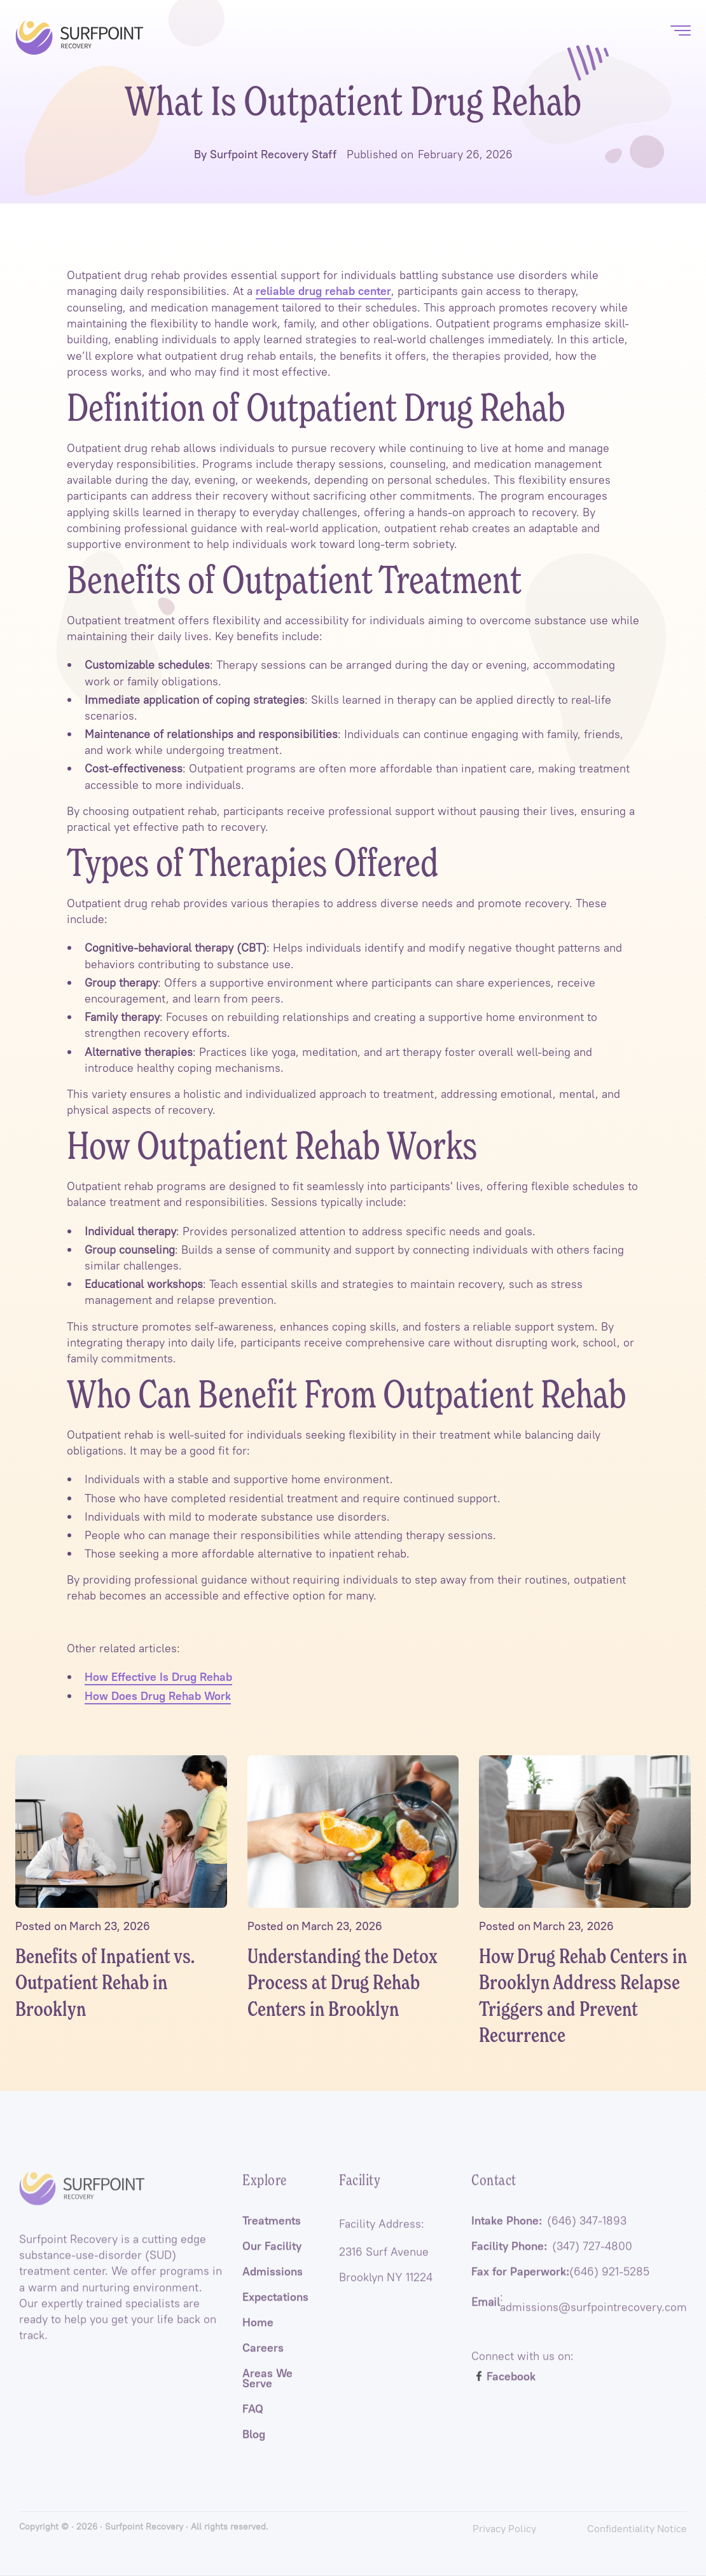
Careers (263, 2360)
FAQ (252, 2421)
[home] (79, 37)
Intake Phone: (548, 2233)
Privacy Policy (504, 2528)
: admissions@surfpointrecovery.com (579, 2315)
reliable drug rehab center (323, 291)
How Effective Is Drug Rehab (158, 1677)
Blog (253, 2447)
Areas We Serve (267, 2391)
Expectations (275, 2310)
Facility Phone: (551, 2259)
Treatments (271, 2233)
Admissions (272, 2284)
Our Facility (271, 2259)
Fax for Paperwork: (560, 2284)
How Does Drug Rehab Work (158, 1696)
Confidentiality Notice (637, 2528)
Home (257, 2335)
